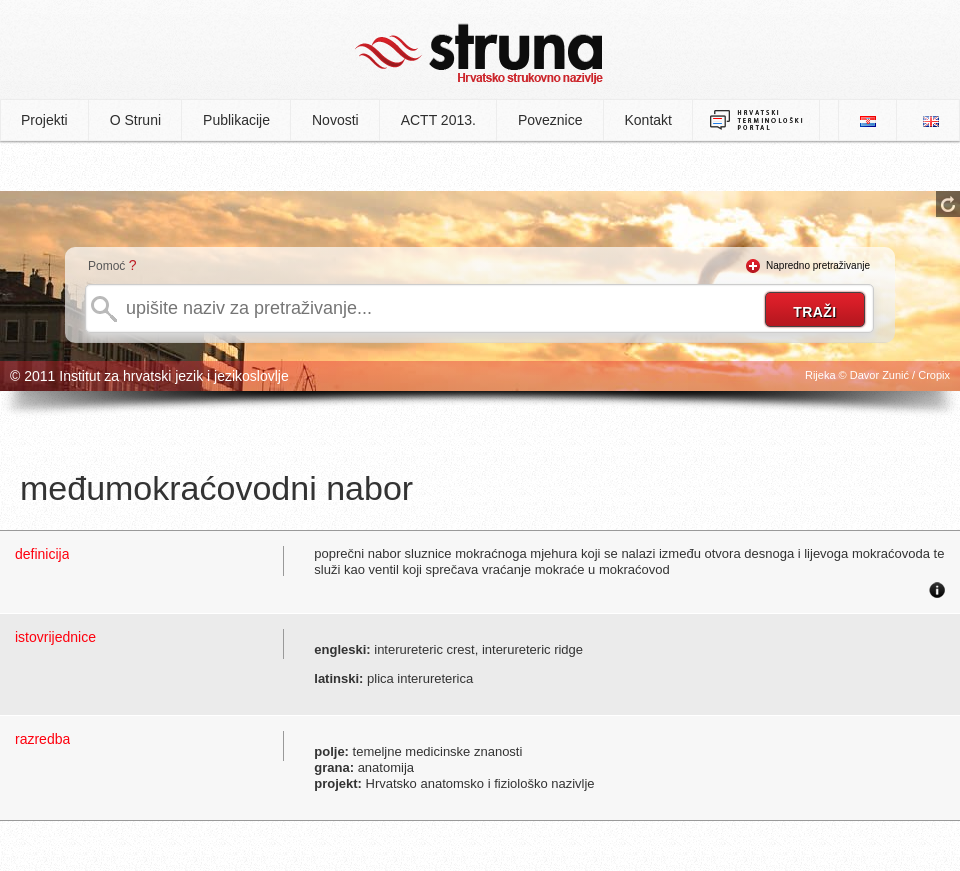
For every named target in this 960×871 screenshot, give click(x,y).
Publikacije (236, 120)
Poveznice (550, 120)
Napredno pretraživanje (818, 265)
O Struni (135, 120)
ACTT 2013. (438, 120)
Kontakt (648, 120)
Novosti (335, 120)
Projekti (44, 120)
